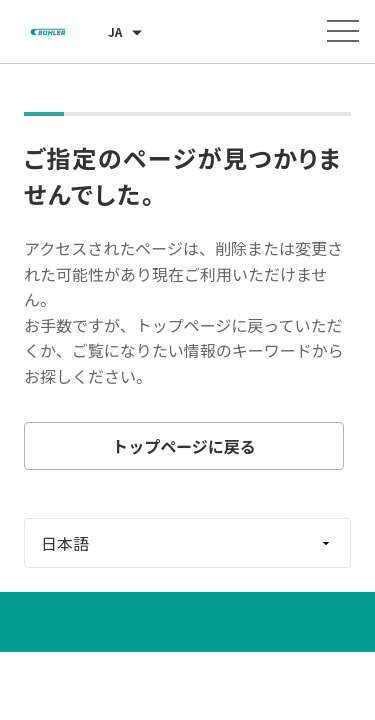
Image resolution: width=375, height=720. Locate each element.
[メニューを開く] (343, 31)
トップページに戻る (184, 446)
